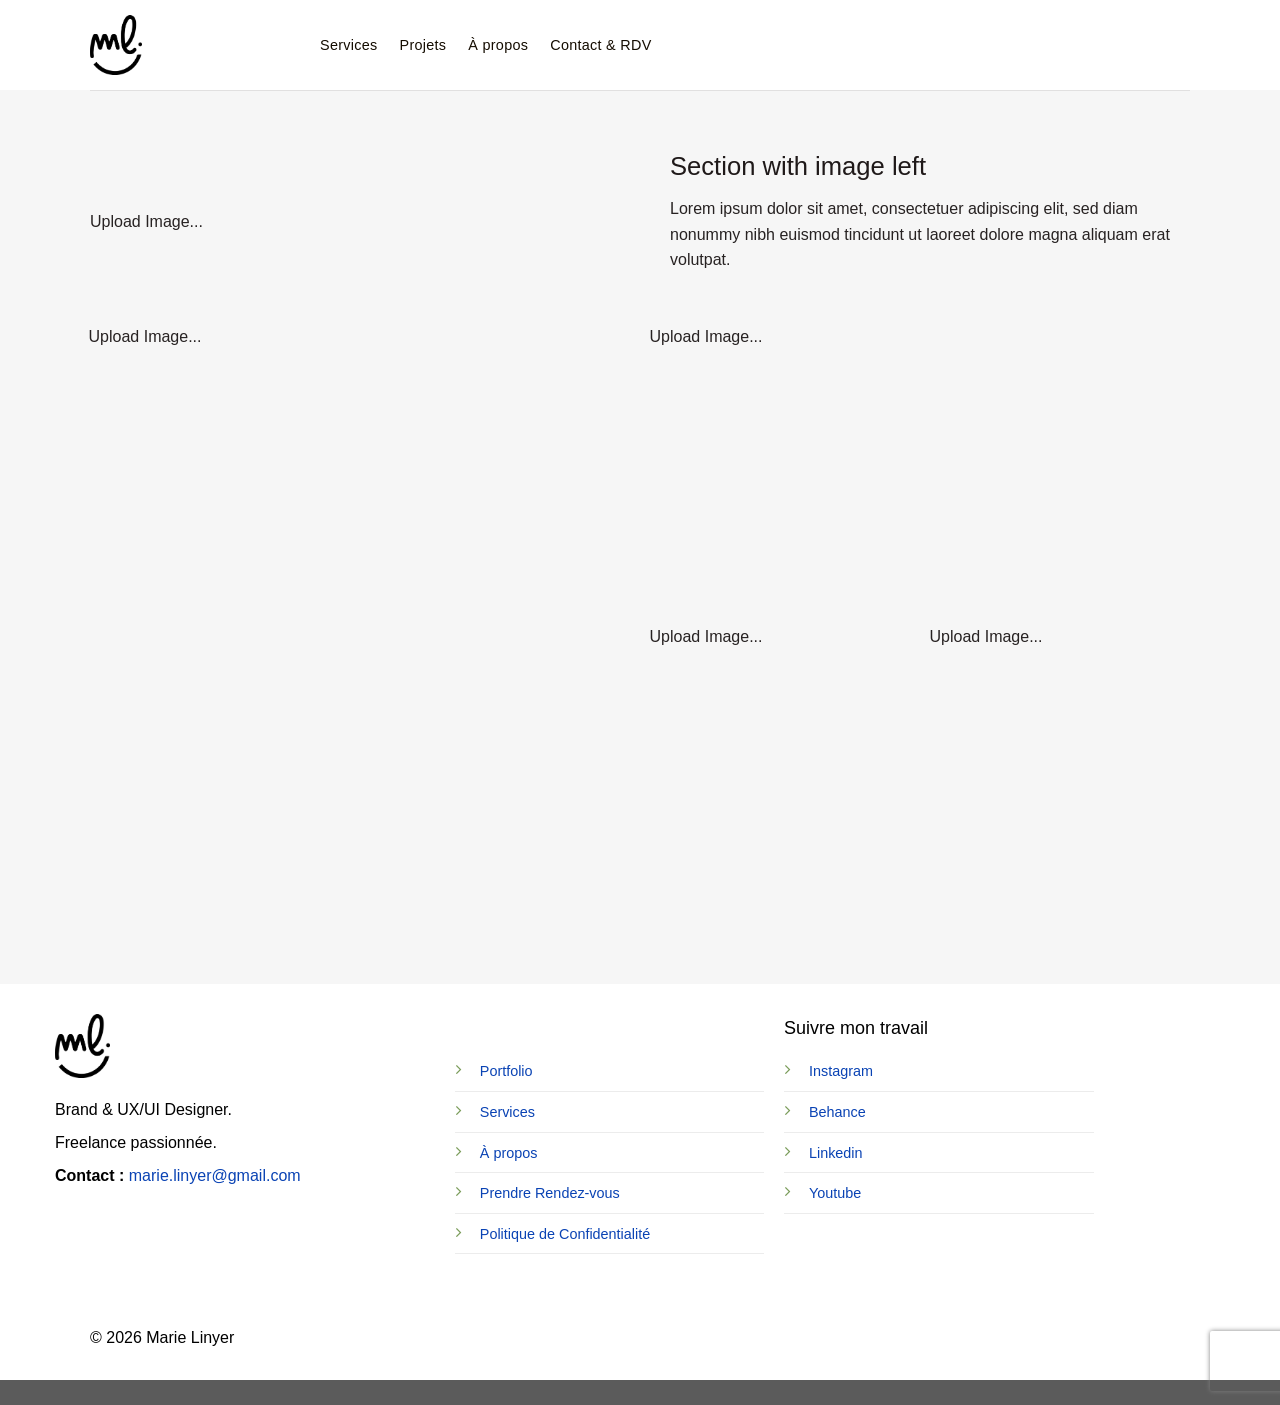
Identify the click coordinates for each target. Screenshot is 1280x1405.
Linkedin (836, 1153)
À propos (498, 45)
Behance (837, 1112)
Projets (423, 45)
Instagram (841, 1071)
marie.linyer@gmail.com (215, 1175)
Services (349, 45)
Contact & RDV (600, 45)
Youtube (835, 1193)
